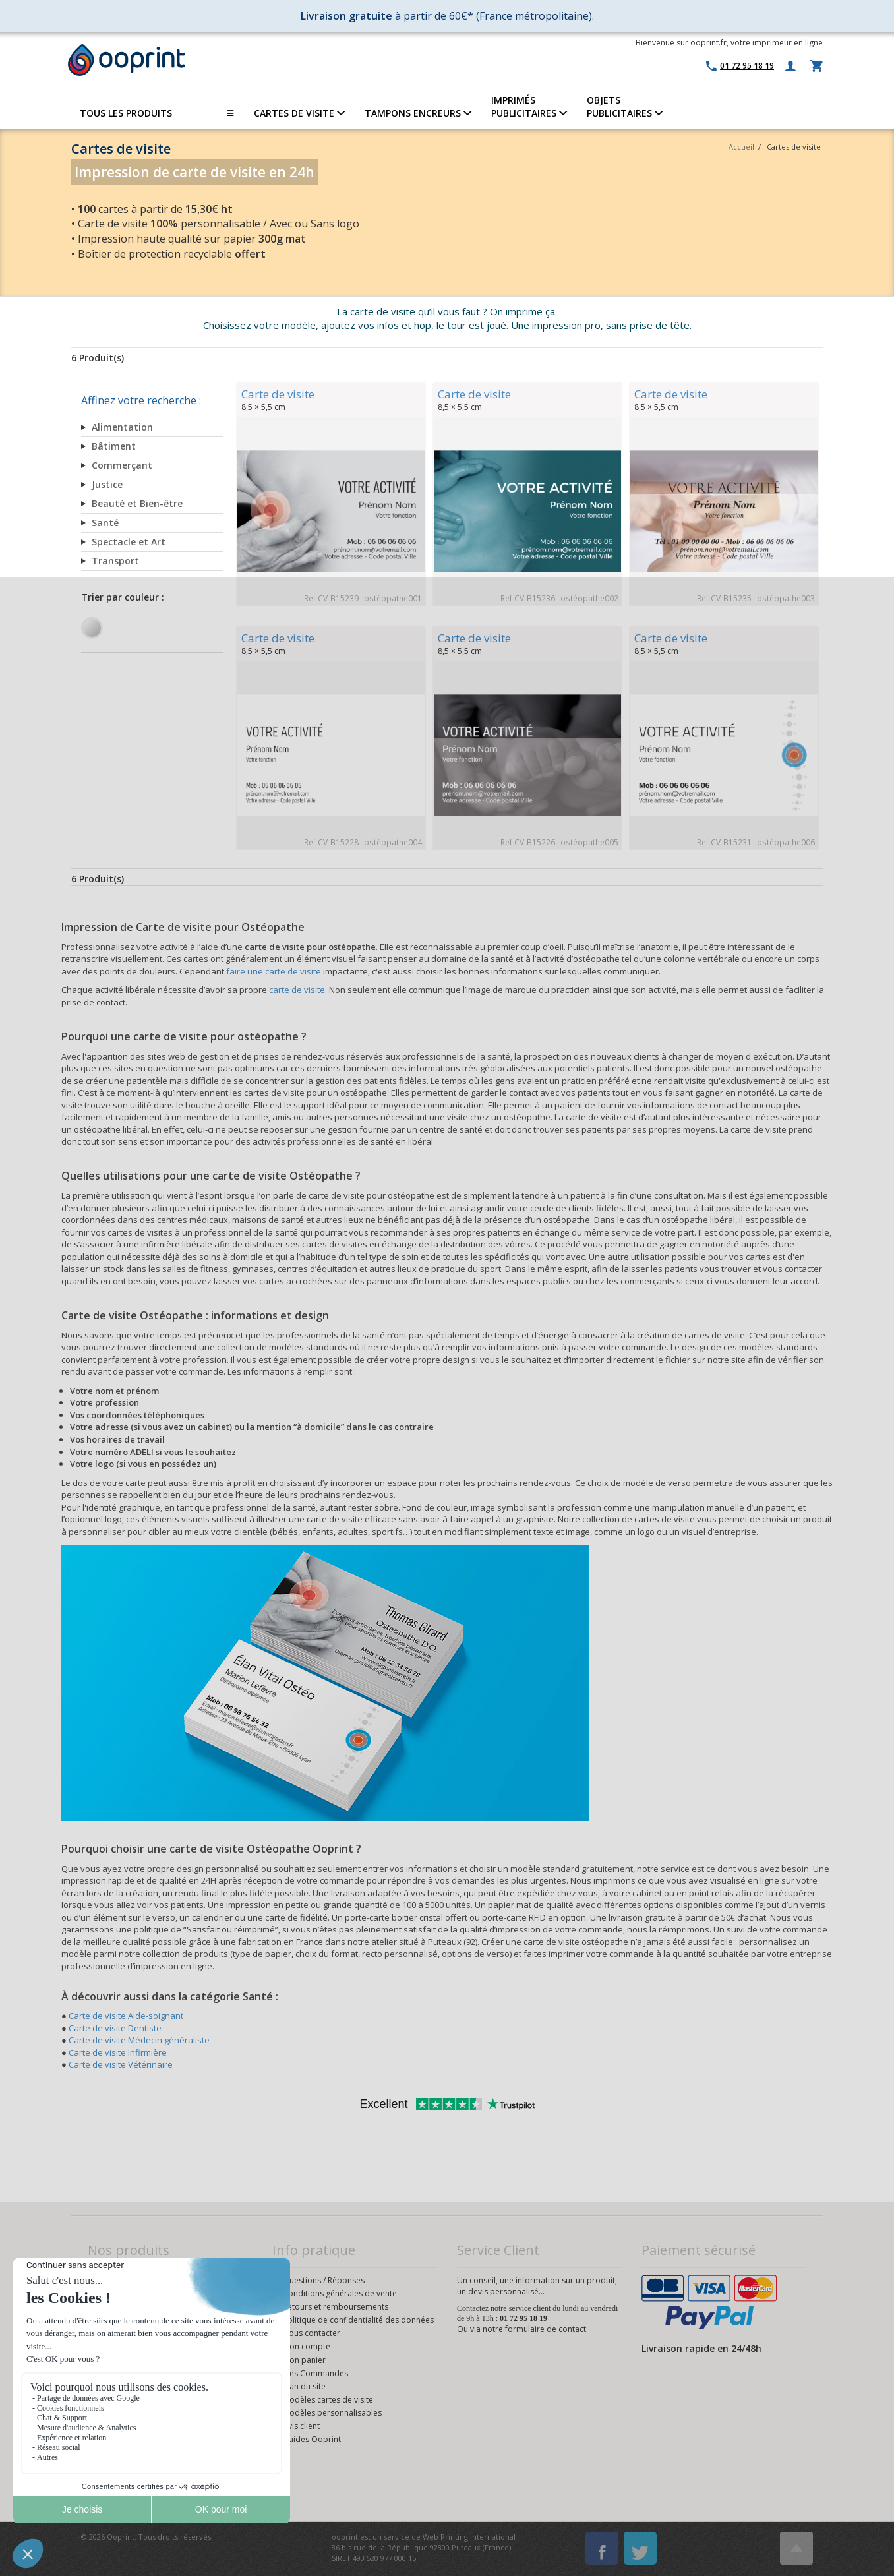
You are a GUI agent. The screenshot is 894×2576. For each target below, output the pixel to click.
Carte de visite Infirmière (118, 2052)
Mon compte (306, 2346)
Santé (105, 522)
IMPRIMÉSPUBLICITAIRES (529, 106)
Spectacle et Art (128, 541)
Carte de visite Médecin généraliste (139, 2040)
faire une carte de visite (273, 971)
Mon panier (304, 2360)
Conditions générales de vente (340, 2293)
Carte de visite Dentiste (115, 2028)
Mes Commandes (315, 2373)
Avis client (301, 2426)
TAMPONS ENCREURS (418, 113)
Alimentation (122, 427)
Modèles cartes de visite (328, 2399)
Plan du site (304, 2386)
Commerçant (122, 465)
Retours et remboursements (335, 2306)
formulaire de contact (545, 2329)
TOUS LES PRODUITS (157, 113)
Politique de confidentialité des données (358, 2319)
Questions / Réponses (324, 2280)
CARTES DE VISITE (299, 113)
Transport (115, 560)
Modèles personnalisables (332, 2412)
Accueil (741, 147)
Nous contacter (311, 2333)
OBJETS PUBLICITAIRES (625, 106)
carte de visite (297, 990)
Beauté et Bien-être (137, 503)
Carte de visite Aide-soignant (126, 2016)
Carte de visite (277, 394)
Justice (107, 484)
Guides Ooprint (312, 2439)
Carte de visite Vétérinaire (121, 2064)
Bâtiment (114, 446)
